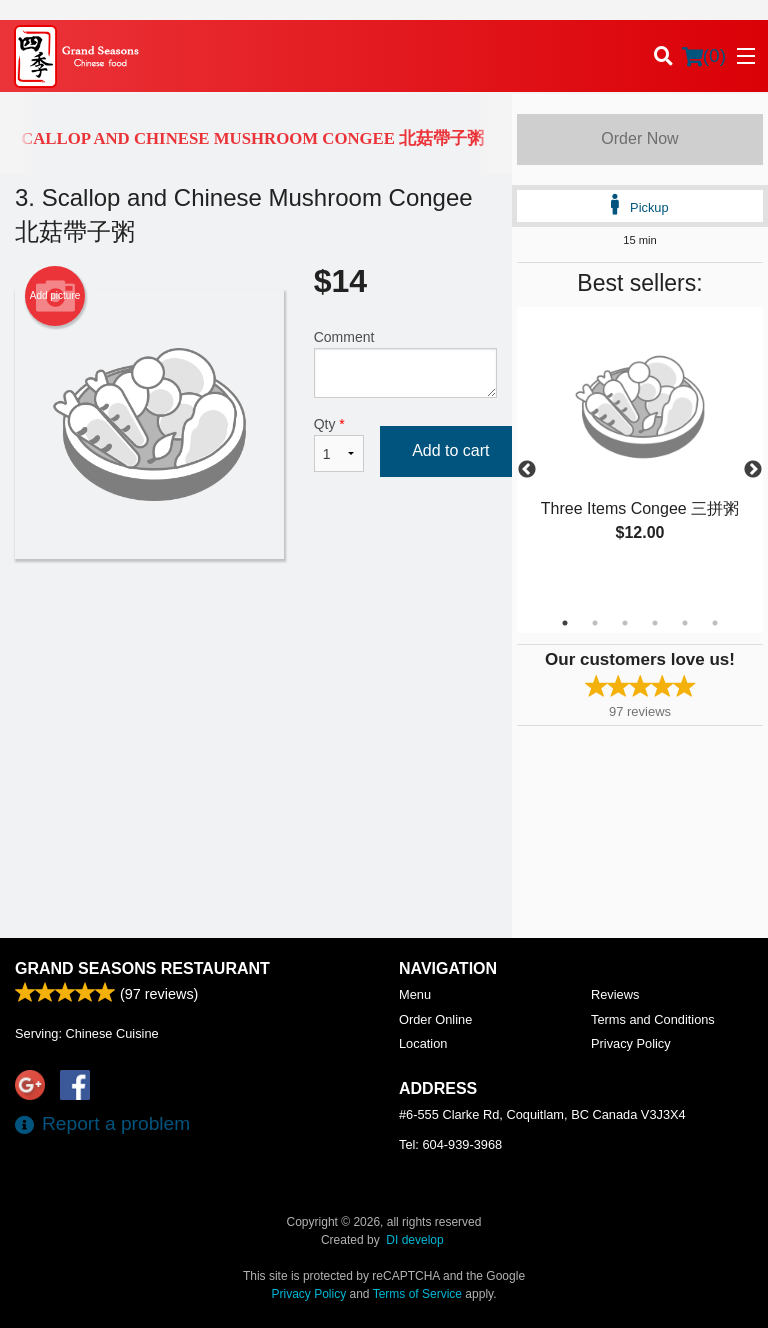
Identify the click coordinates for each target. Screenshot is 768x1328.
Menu (415, 994)
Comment (405, 363)
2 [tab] (595, 623)
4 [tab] (655, 623)
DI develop (414, 1240)
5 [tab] (685, 623)
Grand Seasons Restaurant (142, 968)
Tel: (450, 1144)
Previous (527, 470)
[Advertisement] (256, 624)
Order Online (435, 1019)
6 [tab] (715, 623)
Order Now (639, 138)
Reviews (615, 994)
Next (753, 470)
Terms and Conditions (653, 1019)
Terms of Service (417, 1294)
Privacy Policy (631, 1043)
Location (423, 1043)
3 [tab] (625, 623)
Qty (339, 444)
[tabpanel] (640, 446)
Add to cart (450, 450)
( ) (704, 56)
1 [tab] (565, 623)
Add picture (55, 296)
